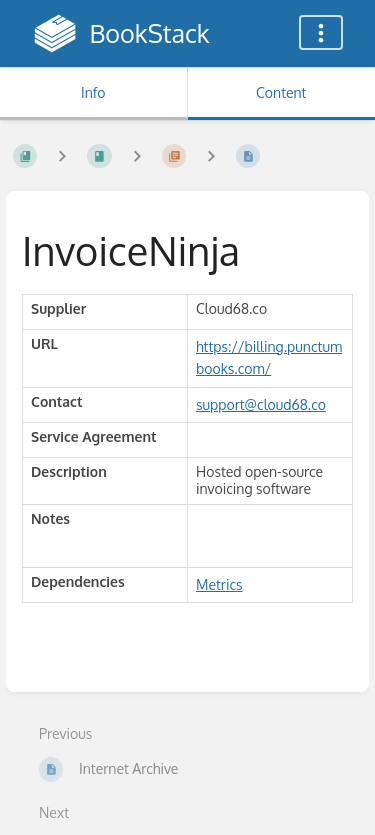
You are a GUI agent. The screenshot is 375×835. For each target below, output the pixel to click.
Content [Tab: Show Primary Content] (281, 92)
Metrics (219, 584)
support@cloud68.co (261, 404)
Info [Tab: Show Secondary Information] (93, 92)
